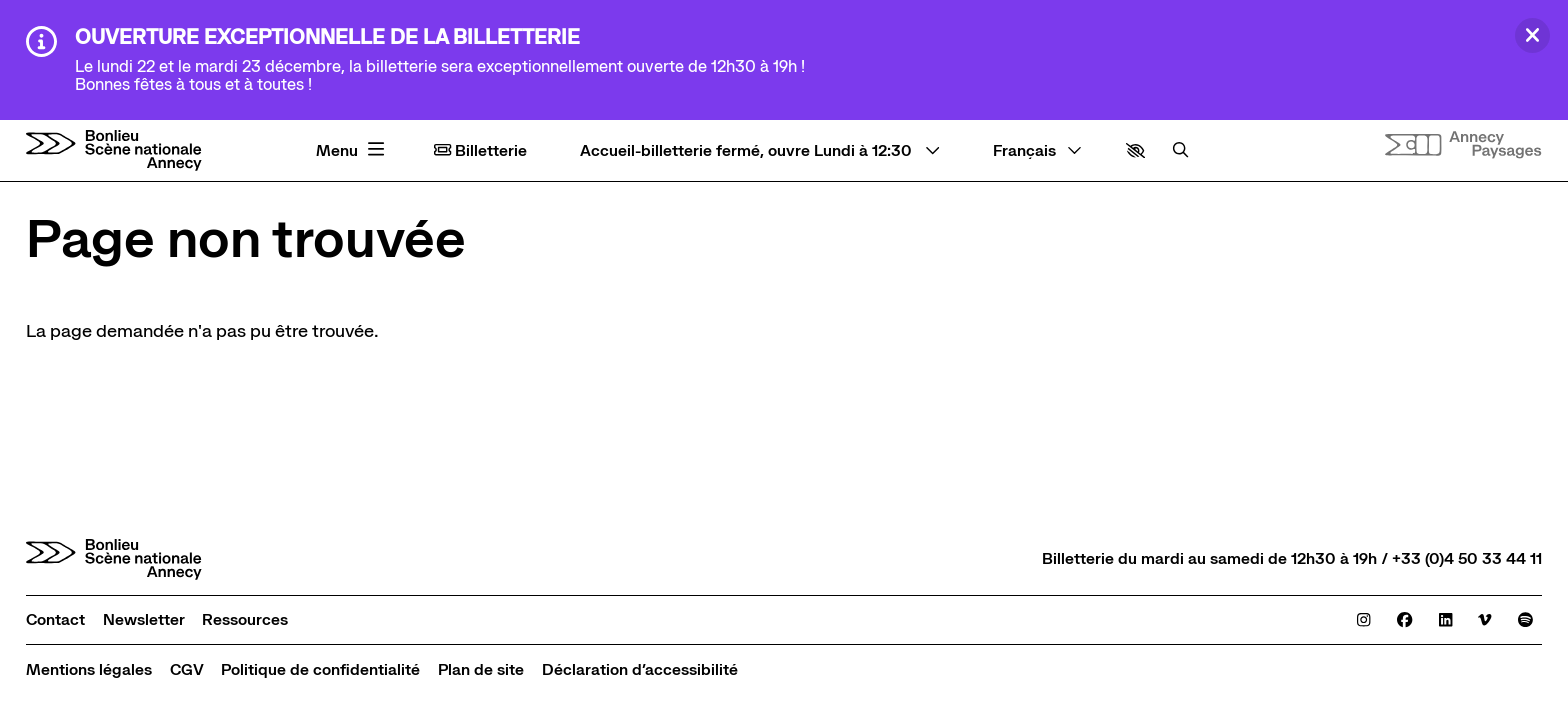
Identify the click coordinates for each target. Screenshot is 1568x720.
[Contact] (55, 620)
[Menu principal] (353, 150)
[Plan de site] (481, 670)
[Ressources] (245, 620)
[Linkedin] (1445, 620)
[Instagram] (1363, 620)
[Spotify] (1525, 620)
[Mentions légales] (89, 670)
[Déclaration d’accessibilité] (640, 670)
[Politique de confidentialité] (320, 670)
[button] (1135, 150)
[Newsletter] (144, 620)
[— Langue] (1037, 151)
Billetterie (480, 151)
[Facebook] (1404, 620)
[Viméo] (1484, 620)
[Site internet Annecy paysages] (1463, 144)
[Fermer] (1532, 35)
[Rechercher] (1180, 151)
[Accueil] (114, 150)
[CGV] (187, 670)
